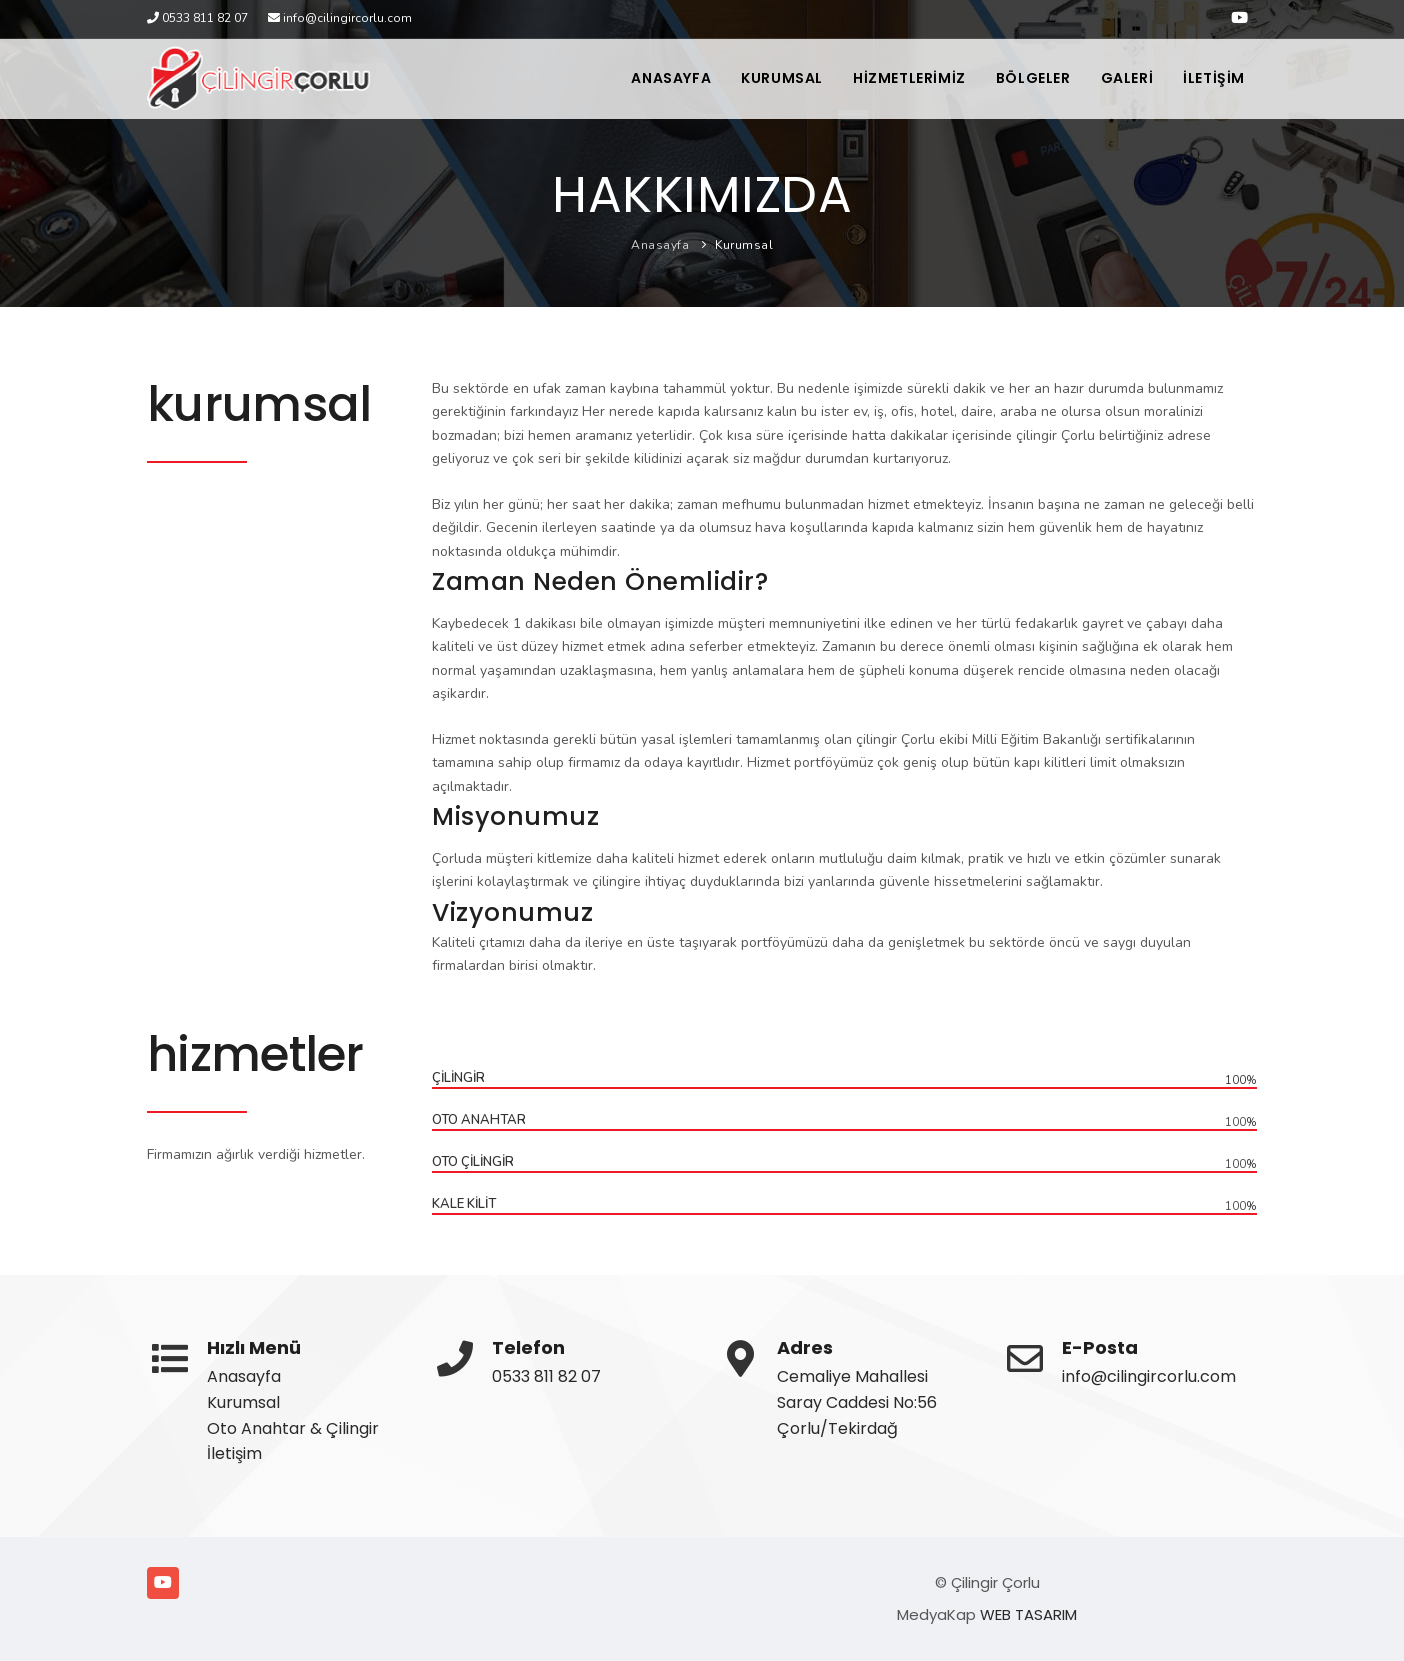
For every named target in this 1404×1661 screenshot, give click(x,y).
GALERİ (1127, 78)
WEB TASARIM (1028, 1614)
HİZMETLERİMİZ (909, 78)
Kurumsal (744, 245)
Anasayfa (660, 245)
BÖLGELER (1033, 78)
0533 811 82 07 (546, 1376)
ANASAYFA (671, 78)
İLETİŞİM (1214, 78)
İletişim (234, 1453)
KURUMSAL (782, 78)
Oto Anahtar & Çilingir (293, 1428)
